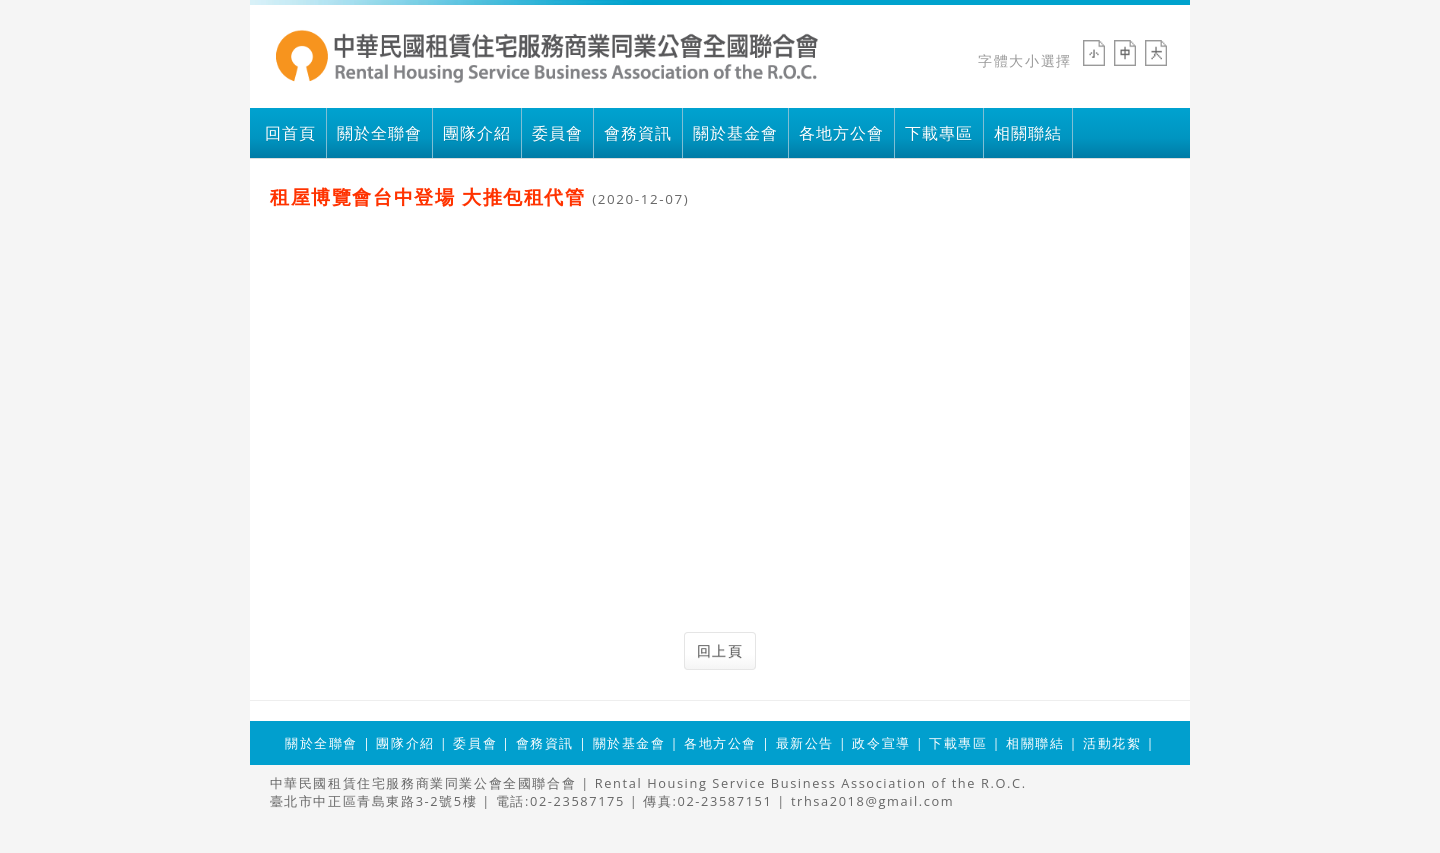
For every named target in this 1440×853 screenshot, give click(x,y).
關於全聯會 (379, 133)
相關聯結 (1028, 133)
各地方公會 (841, 133)
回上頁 (720, 650)
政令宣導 (881, 743)
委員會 (557, 133)
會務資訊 (638, 133)
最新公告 (805, 743)
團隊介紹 (477, 133)
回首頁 (290, 133)
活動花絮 (1112, 743)
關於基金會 (735, 133)
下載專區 (939, 133)
